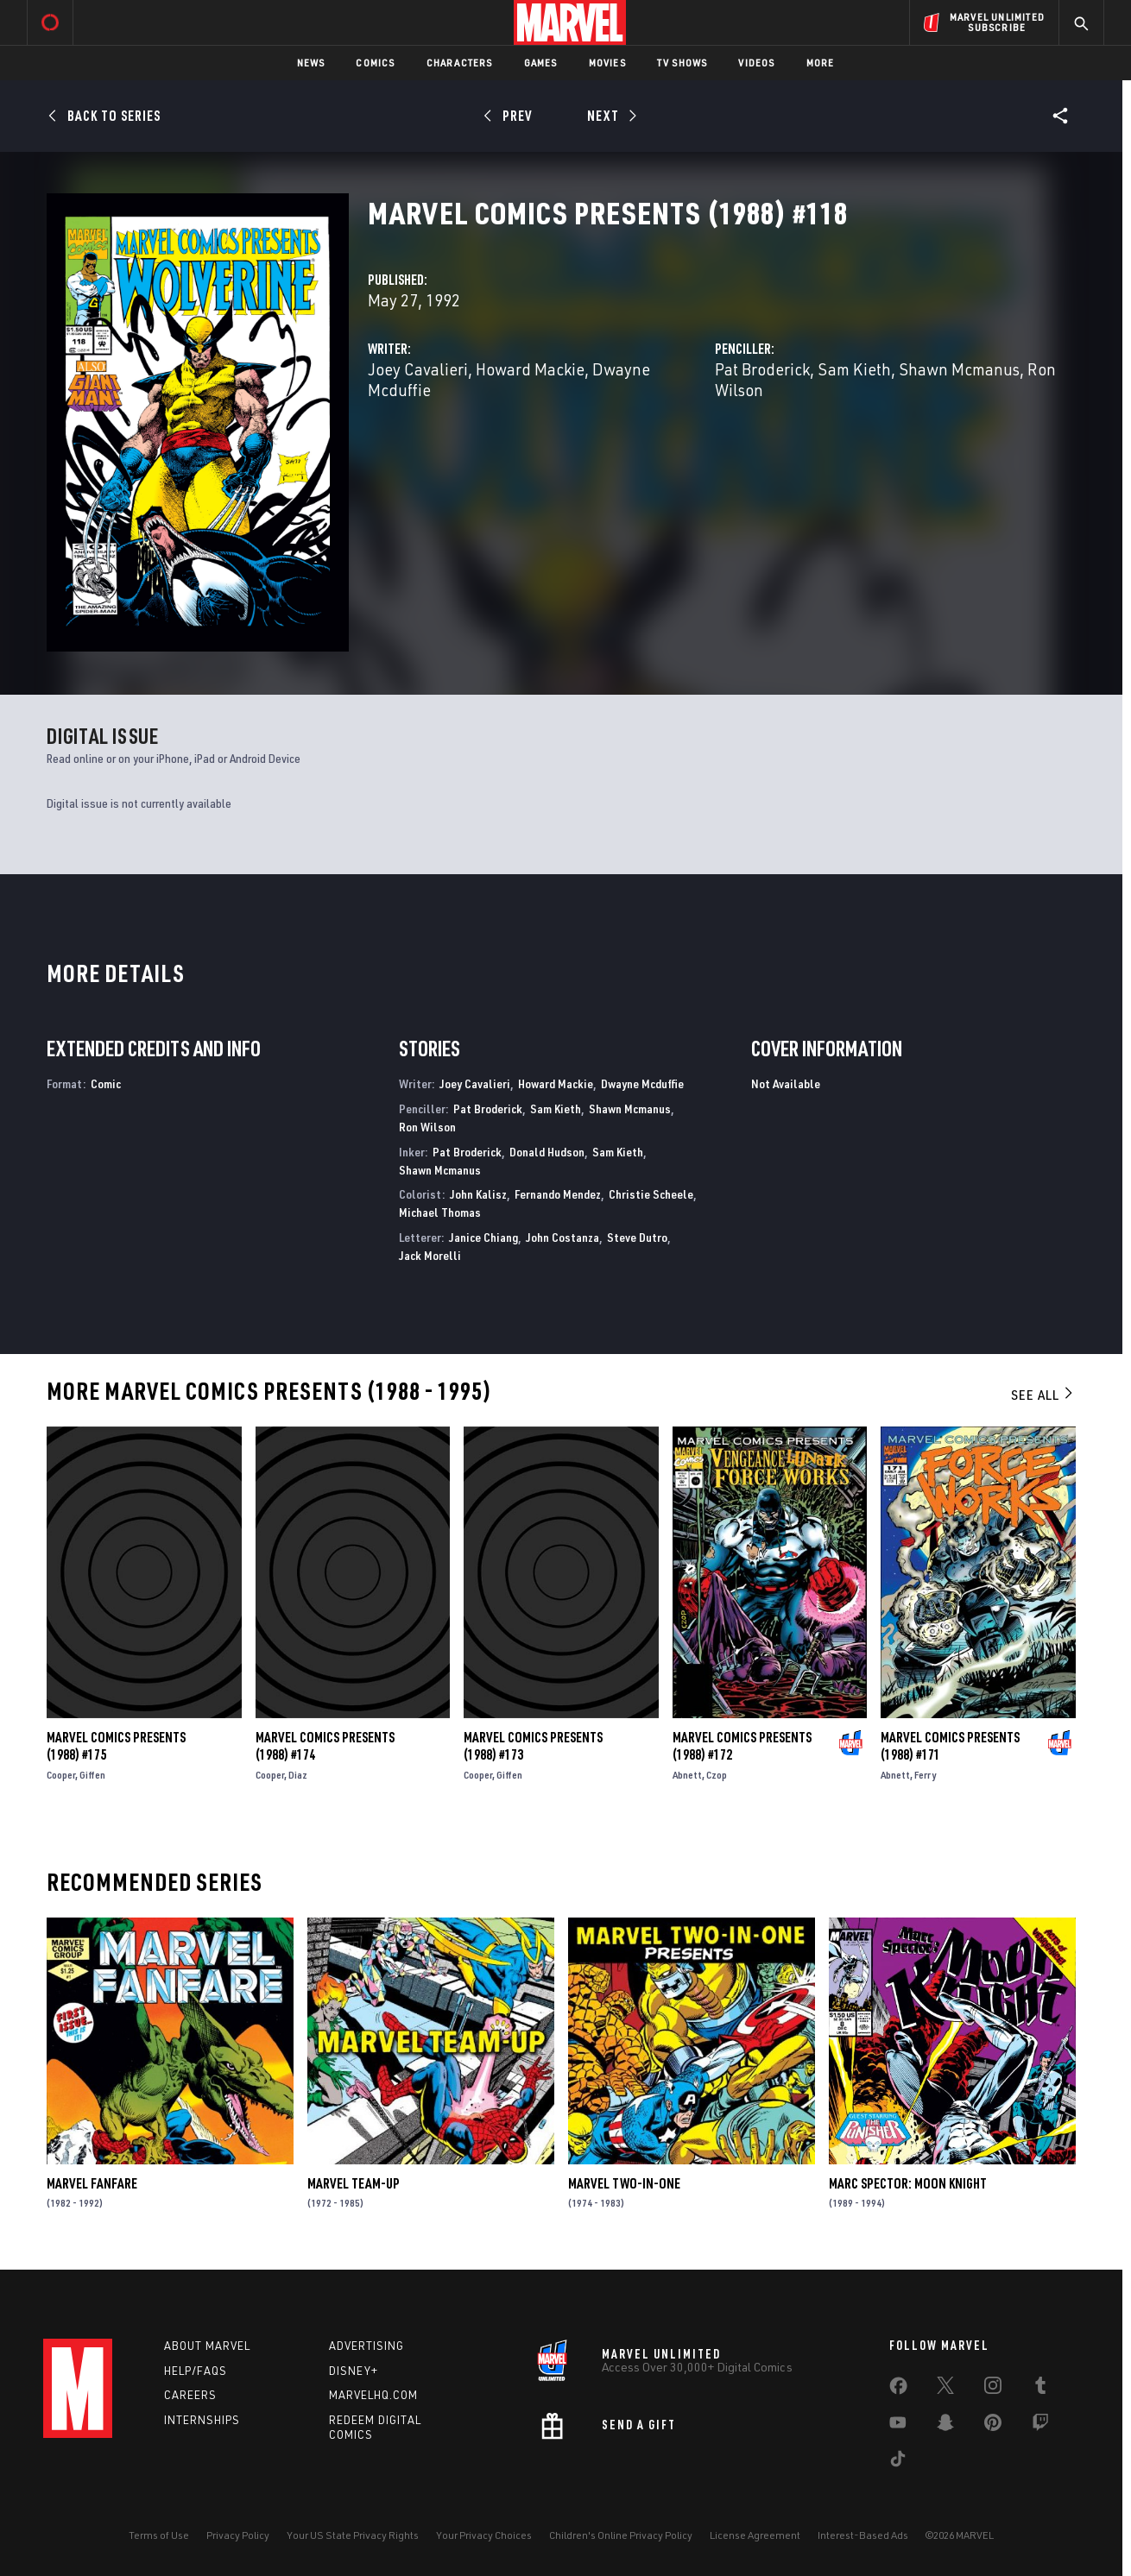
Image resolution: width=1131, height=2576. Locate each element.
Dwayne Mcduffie (642, 1083)
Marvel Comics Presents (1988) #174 (325, 1746)
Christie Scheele (651, 1194)
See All (1043, 1394)
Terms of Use (159, 2535)
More (820, 62)
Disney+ (353, 2371)
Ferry (925, 1774)
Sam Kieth (854, 369)
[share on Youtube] (898, 2425)
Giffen (92, 1774)
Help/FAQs (195, 2371)
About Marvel (207, 2345)
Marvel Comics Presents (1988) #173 (533, 1746)
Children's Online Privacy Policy (620, 2535)
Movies (607, 62)
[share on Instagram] (992, 2388)
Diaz (297, 1774)
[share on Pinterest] (992, 2425)
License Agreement (755, 2535)
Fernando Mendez (558, 1194)
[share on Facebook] (898, 2389)
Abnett (687, 1774)
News (311, 62)
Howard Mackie (530, 369)
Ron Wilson (427, 1126)
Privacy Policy (237, 2535)
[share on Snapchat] (945, 2425)
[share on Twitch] (1040, 2425)
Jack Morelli (430, 1255)
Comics (375, 62)
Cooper (61, 1774)
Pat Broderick (762, 369)
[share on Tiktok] (898, 2462)
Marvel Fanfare (92, 2183)
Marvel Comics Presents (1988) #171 (950, 1746)
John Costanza (562, 1237)
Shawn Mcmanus (959, 369)
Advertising (366, 2345)
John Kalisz (478, 1194)
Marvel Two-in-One (624, 2183)
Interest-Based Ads (863, 2535)
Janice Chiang (483, 1237)
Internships (202, 2420)
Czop (716, 1774)
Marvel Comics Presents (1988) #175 (116, 1746)
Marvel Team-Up (353, 2183)
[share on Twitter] (945, 2388)
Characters (459, 62)
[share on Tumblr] (1040, 2388)
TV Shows (682, 62)
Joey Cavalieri (418, 369)
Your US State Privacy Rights (353, 2535)
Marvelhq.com (373, 2395)
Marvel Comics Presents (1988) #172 (742, 1746)
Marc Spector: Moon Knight (908, 2183)
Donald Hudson (546, 1151)
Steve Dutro (637, 1237)
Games (541, 62)
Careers (190, 2395)
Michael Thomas (440, 1212)
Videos (756, 62)
